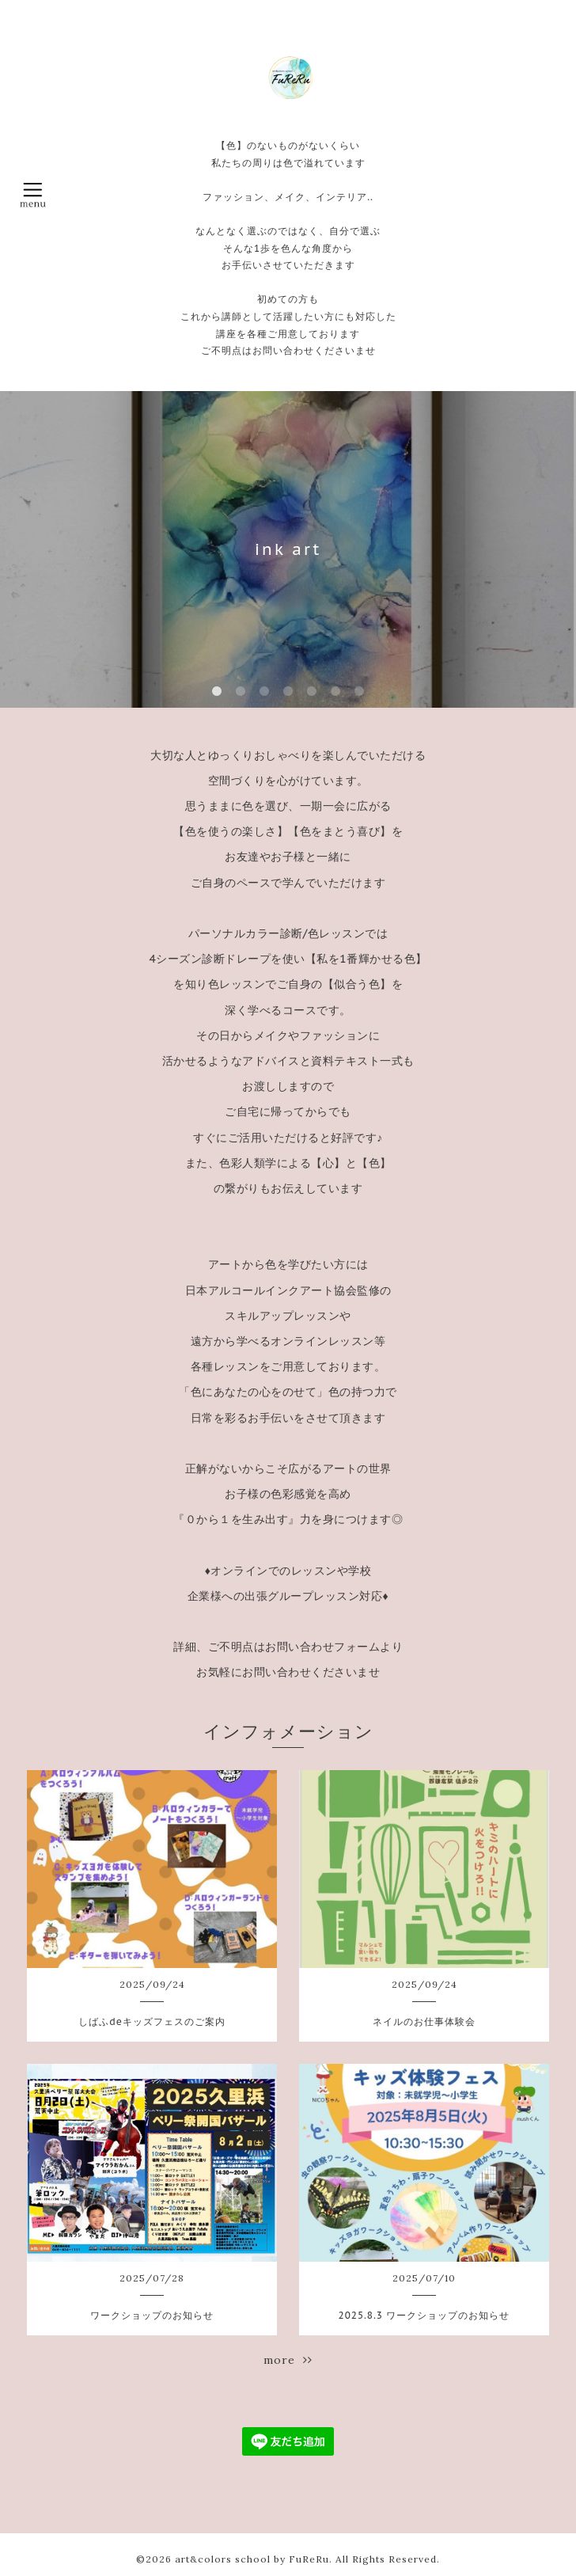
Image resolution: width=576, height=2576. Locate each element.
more (288, 2360)
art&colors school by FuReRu (252, 2559)
